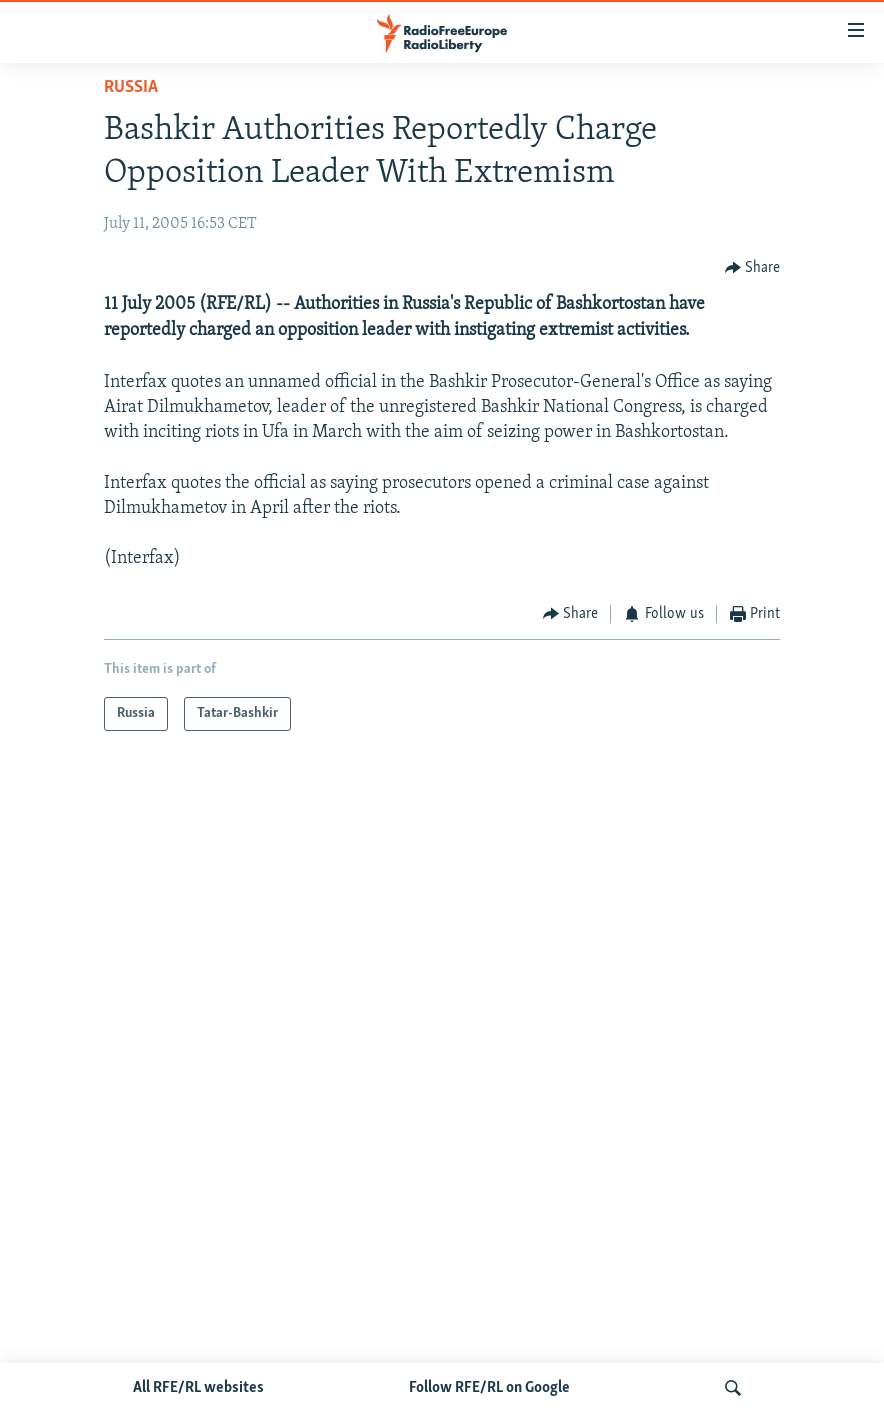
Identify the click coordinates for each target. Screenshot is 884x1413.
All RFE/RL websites (198, 1388)
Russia (131, 87)
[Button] (753, 267)
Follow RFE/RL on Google (489, 1388)
